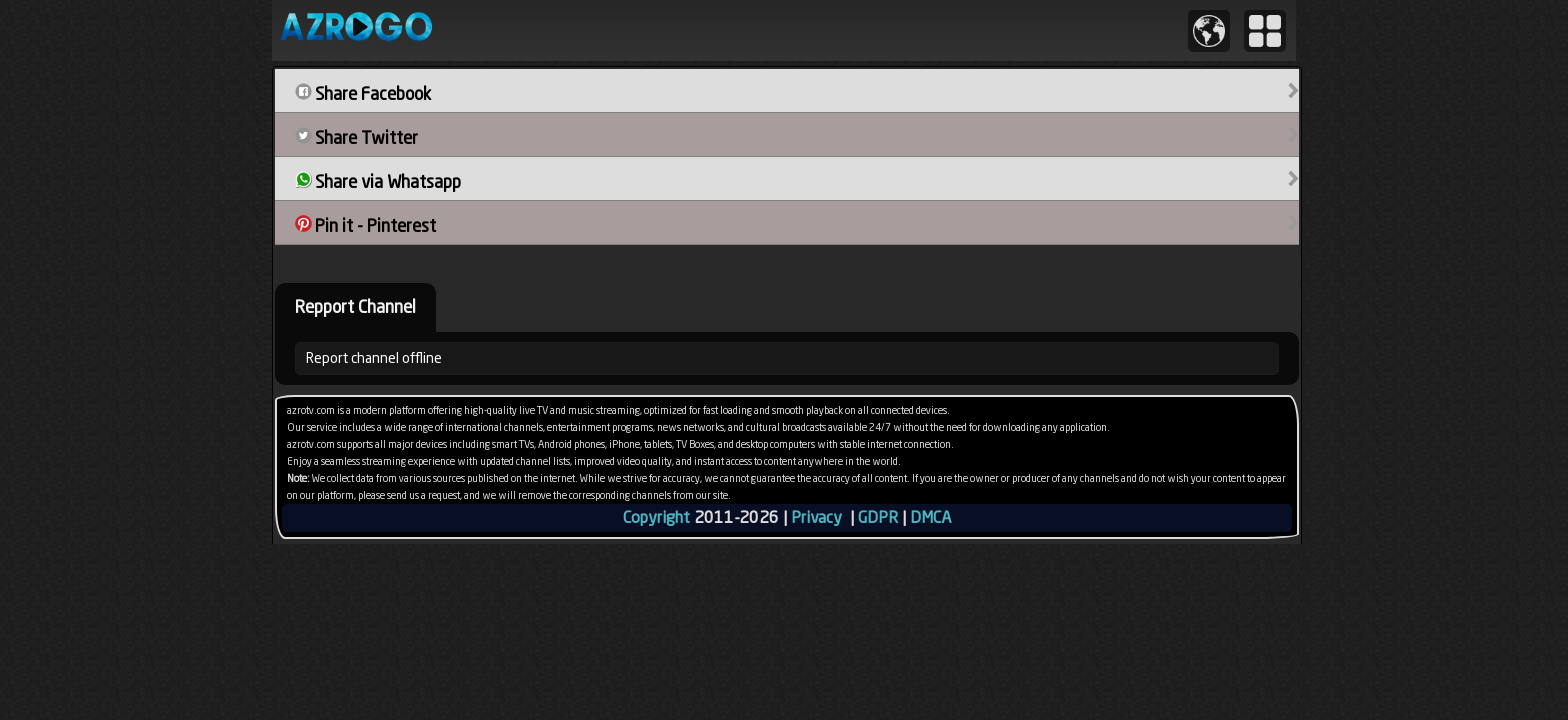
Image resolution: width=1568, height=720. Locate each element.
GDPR (878, 517)
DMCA (930, 517)
